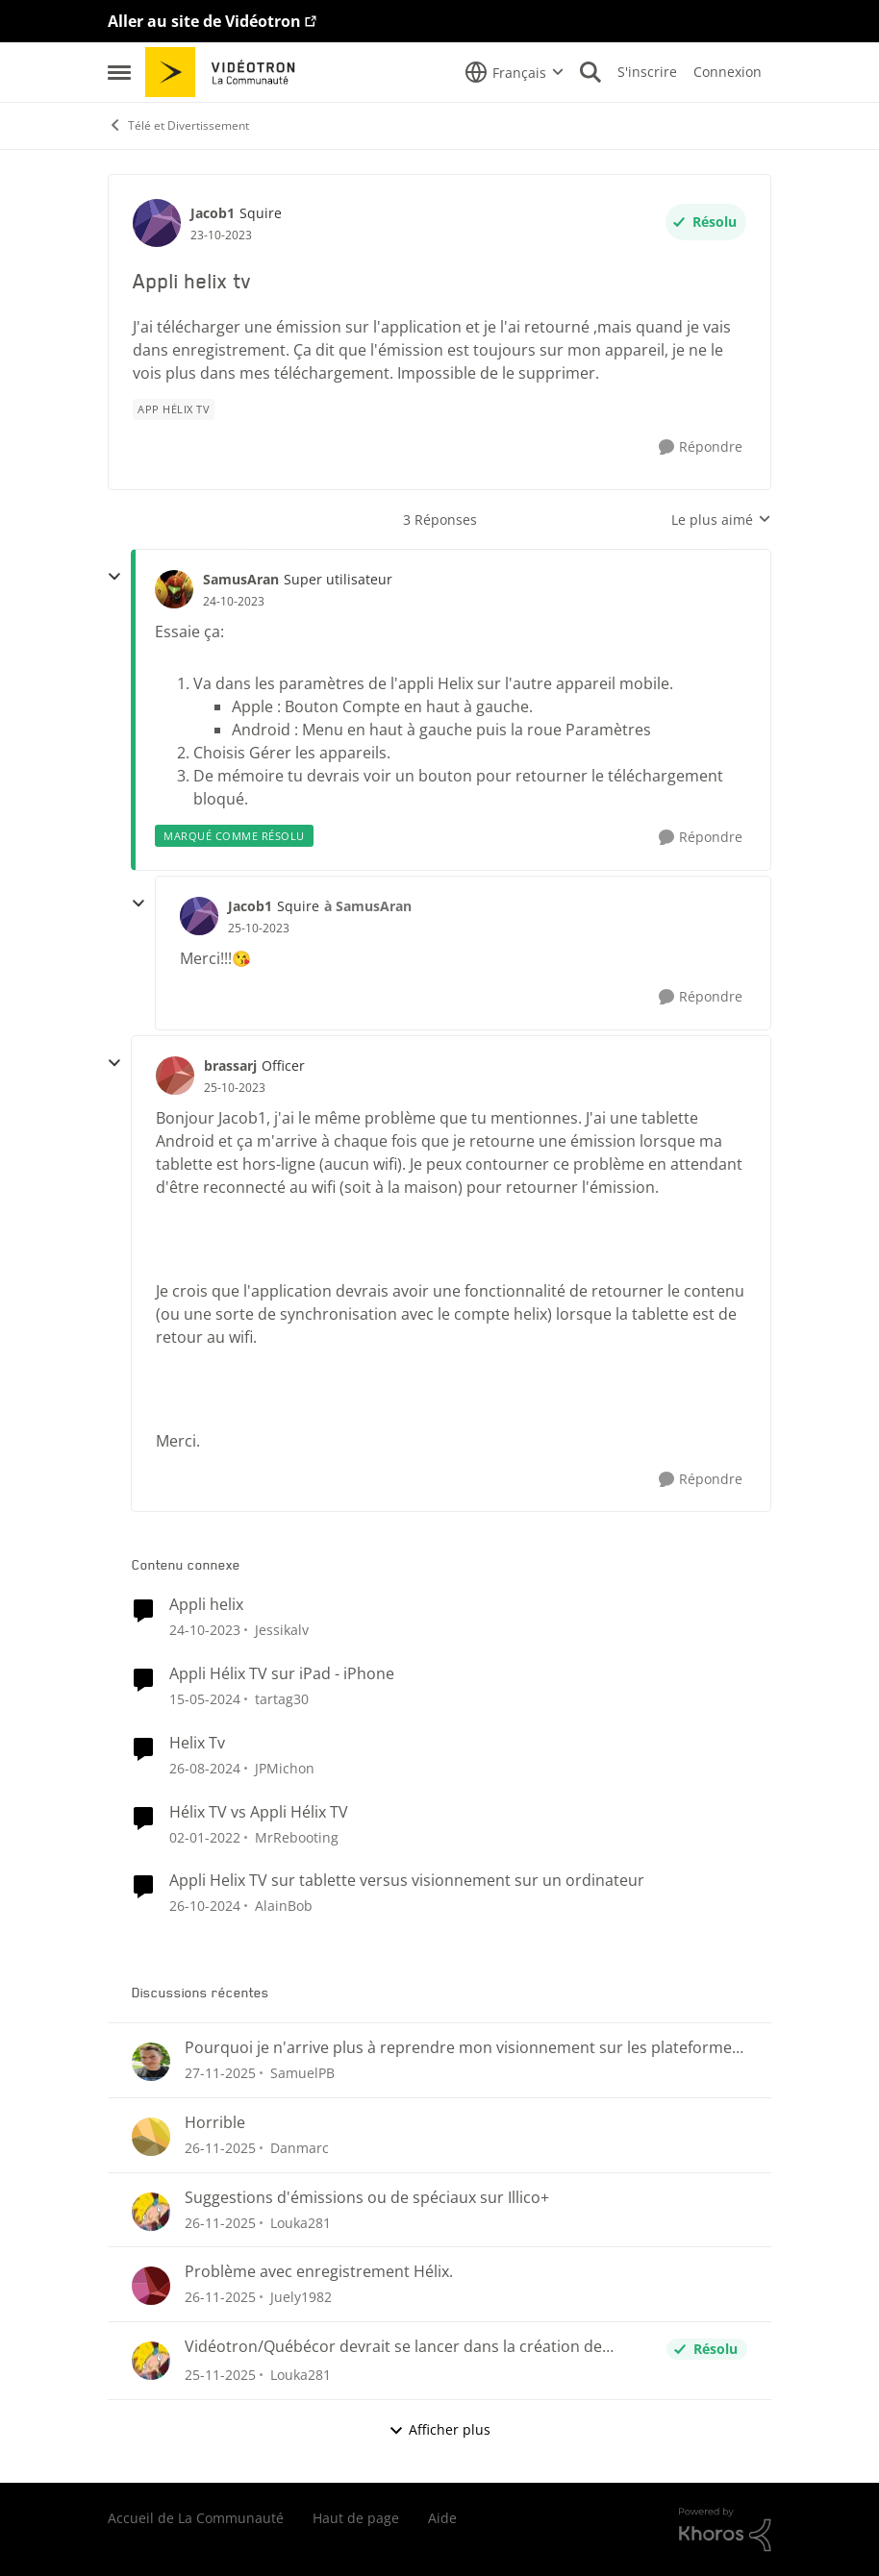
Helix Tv (197, 1743)
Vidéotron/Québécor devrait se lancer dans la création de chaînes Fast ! (393, 2347)
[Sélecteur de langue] (514, 72)
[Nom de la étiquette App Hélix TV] (173, 409)
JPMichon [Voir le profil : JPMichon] (284, 1768)
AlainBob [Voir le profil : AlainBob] (284, 1905)
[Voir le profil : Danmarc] (151, 2137)
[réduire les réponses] (114, 576)
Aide (442, 2518)
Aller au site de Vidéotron (204, 21)
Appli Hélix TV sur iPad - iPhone (281, 1674)
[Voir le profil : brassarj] (175, 1075)
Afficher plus (439, 2429)
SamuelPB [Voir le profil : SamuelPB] (302, 2073)
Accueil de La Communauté (196, 2518)
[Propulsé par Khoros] (725, 2530)
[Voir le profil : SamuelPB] (151, 2062)
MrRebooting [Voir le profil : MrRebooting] (297, 1836)
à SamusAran (368, 906)
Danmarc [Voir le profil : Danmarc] (299, 2148)
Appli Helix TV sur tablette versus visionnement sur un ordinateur (406, 1880)
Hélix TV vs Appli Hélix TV (258, 1812)
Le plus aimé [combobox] (721, 520)
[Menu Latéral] (119, 72)
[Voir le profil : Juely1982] (151, 2285)
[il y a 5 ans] (204, 1836)
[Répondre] (700, 447)
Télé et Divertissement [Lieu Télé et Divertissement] (178, 125)
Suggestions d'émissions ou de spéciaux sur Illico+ (367, 2198)
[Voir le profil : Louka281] (151, 2211)
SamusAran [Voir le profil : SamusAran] (241, 579)
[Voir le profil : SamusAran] (174, 589)
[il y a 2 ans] (204, 1768)
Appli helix (206, 1605)
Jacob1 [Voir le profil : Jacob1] (212, 213)
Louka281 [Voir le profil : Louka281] (300, 2222)
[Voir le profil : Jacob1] (157, 223)
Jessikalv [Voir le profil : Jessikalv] (282, 1630)
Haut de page (356, 2518)
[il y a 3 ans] (204, 1630)
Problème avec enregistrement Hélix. (319, 2272)
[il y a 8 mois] (220, 2073)
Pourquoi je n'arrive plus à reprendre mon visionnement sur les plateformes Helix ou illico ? (462, 2048)
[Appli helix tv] (233, 601)
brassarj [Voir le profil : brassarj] (230, 1065)
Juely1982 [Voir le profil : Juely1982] (301, 2297)
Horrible (215, 2123)
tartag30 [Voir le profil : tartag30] (282, 1699)
